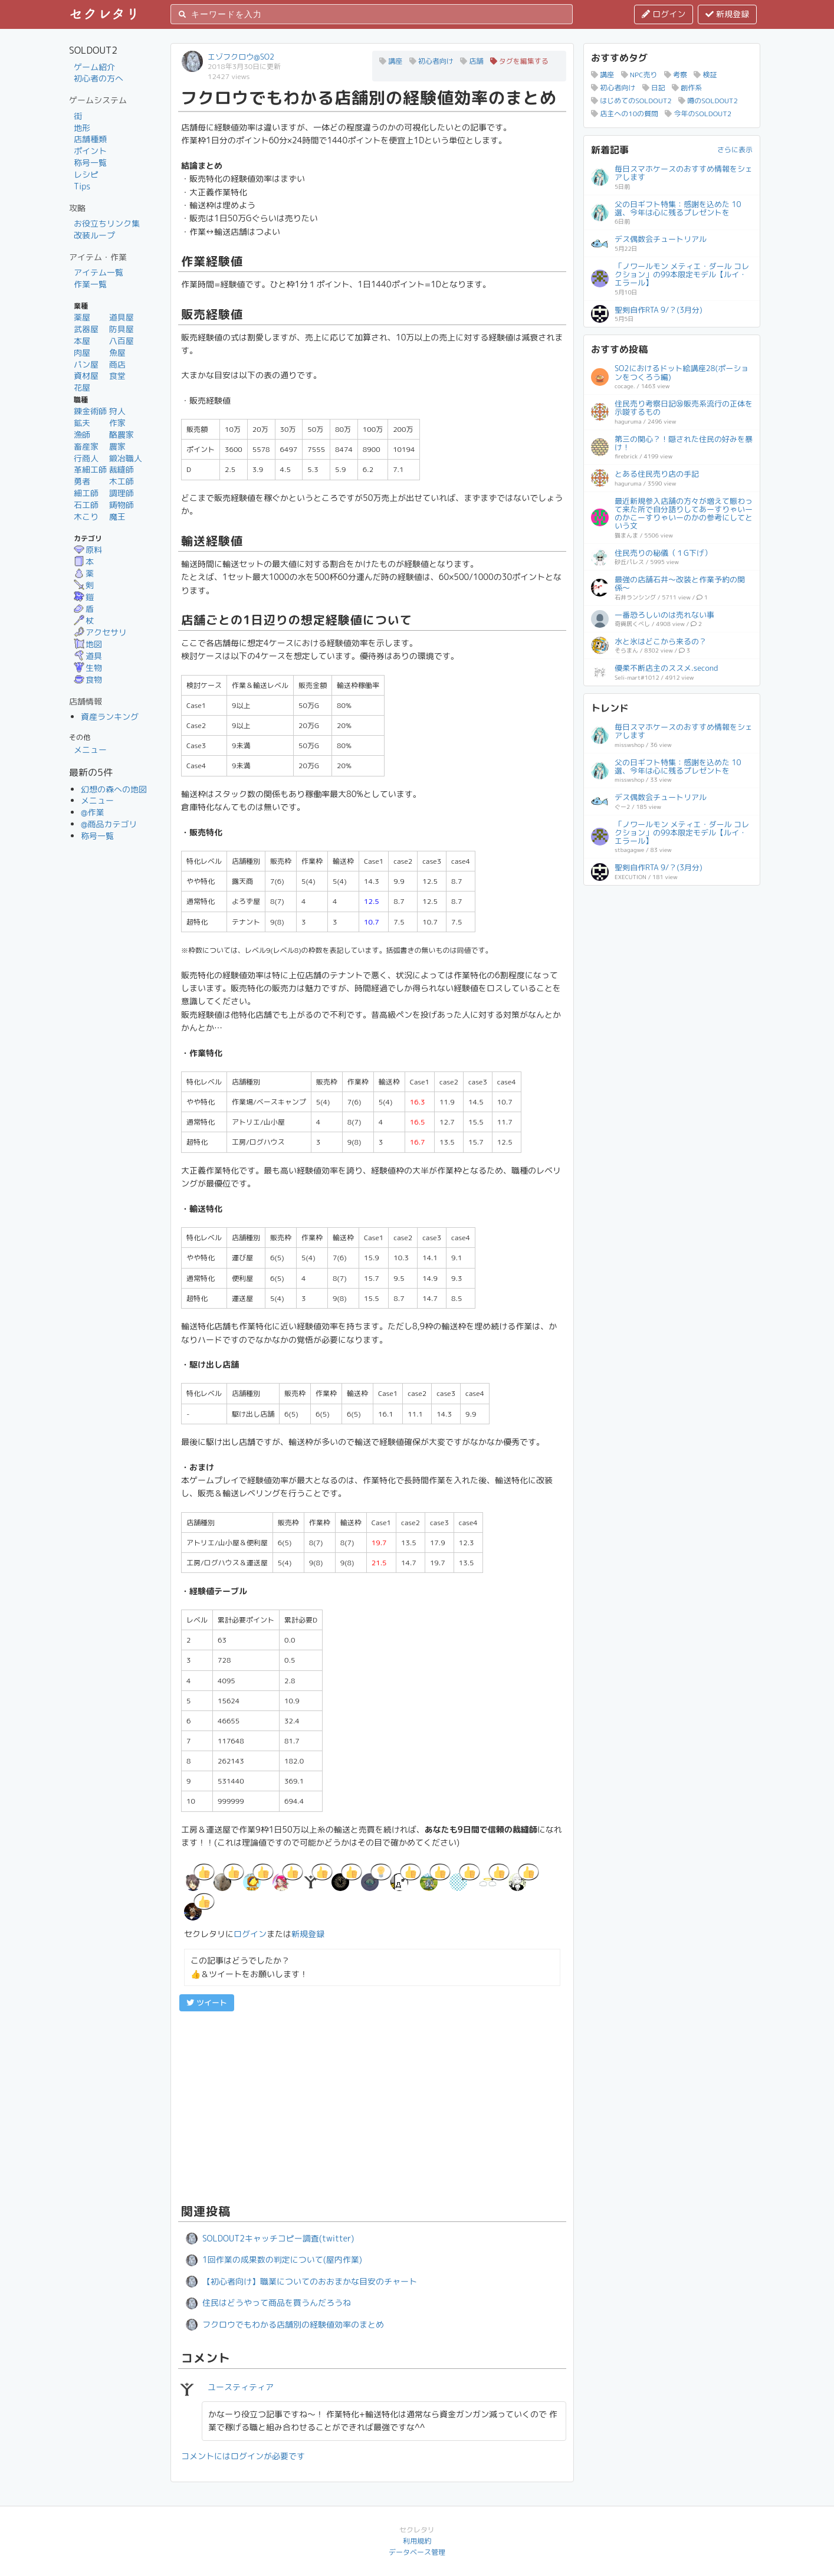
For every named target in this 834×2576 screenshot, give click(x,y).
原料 (88, 549)
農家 (117, 446)
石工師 (86, 504)
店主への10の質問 (624, 114)
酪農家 (121, 434)
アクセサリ (100, 632)
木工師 (121, 481)
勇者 (82, 481)
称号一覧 (90, 162)
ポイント (90, 150)
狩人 (117, 411)
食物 (88, 679)
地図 (88, 644)
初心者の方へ (98, 78)
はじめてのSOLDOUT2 (631, 101)
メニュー (90, 749)
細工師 (86, 493)
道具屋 (121, 317)
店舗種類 (90, 139)
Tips (82, 186)
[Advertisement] (372, 2105)
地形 (82, 127)
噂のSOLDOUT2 (708, 101)
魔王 (117, 516)
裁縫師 (121, 469)
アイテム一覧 (98, 272)
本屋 (82, 340)
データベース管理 (417, 2552)
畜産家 (86, 446)
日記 (653, 88)
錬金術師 (90, 411)
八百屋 (121, 340)
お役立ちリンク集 (107, 223)
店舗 (471, 61)
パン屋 (86, 364)
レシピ (86, 174)
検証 (705, 75)
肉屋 (82, 352)
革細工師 (90, 469)
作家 (117, 422)
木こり (86, 516)
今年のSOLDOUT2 (698, 114)
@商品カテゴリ (109, 824)
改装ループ (94, 235)
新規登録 (727, 13)
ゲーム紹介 (94, 67)
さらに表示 (735, 150)
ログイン (663, 13)
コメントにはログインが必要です (243, 2456)
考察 (675, 75)
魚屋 (117, 352)
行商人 (86, 458)
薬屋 (82, 317)
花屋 (82, 387)
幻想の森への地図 (114, 789)
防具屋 (121, 329)
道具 (88, 655)
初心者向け (431, 61)
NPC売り (639, 75)
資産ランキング (110, 716)
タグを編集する (519, 61)
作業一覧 (90, 284)
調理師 (121, 493)
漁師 (82, 434)
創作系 (687, 88)
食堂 (117, 375)
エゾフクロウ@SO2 (241, 56)
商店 (117, 364)
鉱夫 (82, 422)
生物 (88, 667)
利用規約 (417, 2541)
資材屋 (86, 375)
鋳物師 (121, 504)
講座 (390, 61)
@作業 (92, 812)
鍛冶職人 (125, 458)
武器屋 (86, 329)
